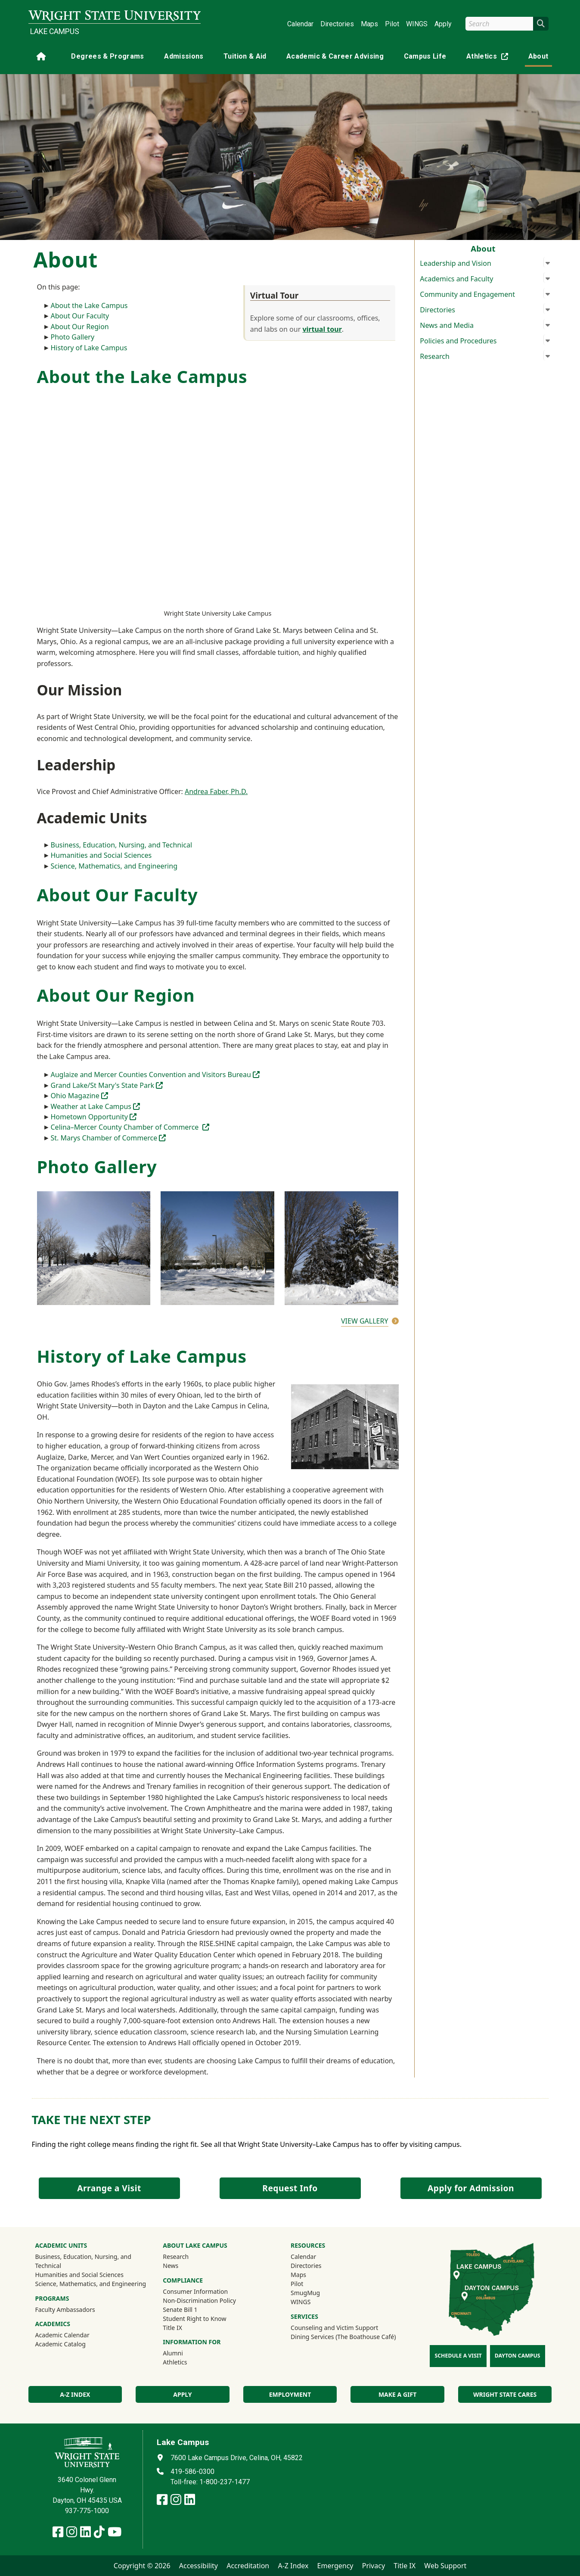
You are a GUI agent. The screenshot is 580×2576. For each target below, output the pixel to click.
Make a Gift (397, 2394)
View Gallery (364, 1321)
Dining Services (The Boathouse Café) (343, 2337)
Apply (443, 24)
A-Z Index (293, 2565)
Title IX (172, 2328)
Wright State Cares (505, 2394)
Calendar (300, 24)
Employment (290, 2394)
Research (176, 2256)
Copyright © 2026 (142, 2565)
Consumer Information (195, 2291)
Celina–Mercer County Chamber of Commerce (130, 1127)
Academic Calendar (62, 2335)
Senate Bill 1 (180, 2309)
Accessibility (198, 2565)
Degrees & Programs (107, 56)
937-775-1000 (87, 2511)
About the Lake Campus (89, 305)
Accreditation (247, 2565)
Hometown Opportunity (94, 1116)
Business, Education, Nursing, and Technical (121, 845)
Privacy (373, 2565)
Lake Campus (54, 31)
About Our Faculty (80, 316)
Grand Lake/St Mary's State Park (107, 1085)
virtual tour (321, 329)
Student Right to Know (194, 2318)
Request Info (289, 2188)
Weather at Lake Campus (95, 1106)
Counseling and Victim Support (334, 2328)
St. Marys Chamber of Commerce (108, 1138)
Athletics (489, 58)
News (170, 2265)
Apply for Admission (471, 2188)
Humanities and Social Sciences (101, 855)
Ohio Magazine (79, 1095)
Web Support (445, 2565)
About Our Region (80, 326)
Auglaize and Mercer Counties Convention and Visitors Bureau (155, 1074)
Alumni (173, 2353)
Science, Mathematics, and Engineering (114, 866)
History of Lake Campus (89, 347)
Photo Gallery (73, 337)
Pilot (392, 24)
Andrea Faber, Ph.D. (216, 791)
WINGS (417, 24)
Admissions (184, 56)
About (538, 56)
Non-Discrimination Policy (199, 2300)
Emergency (335, 2565)
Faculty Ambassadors (65, 2309)
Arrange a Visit (109, 2188)
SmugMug (317, 2292)
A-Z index (75, 2394)
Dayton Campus (517, 2355)
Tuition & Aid (245, 56)
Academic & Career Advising (335, 56)
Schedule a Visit (457, 2355)
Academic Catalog (60, 2344)
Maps (369, 24)
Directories (337, 24)
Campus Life (425, 56)
